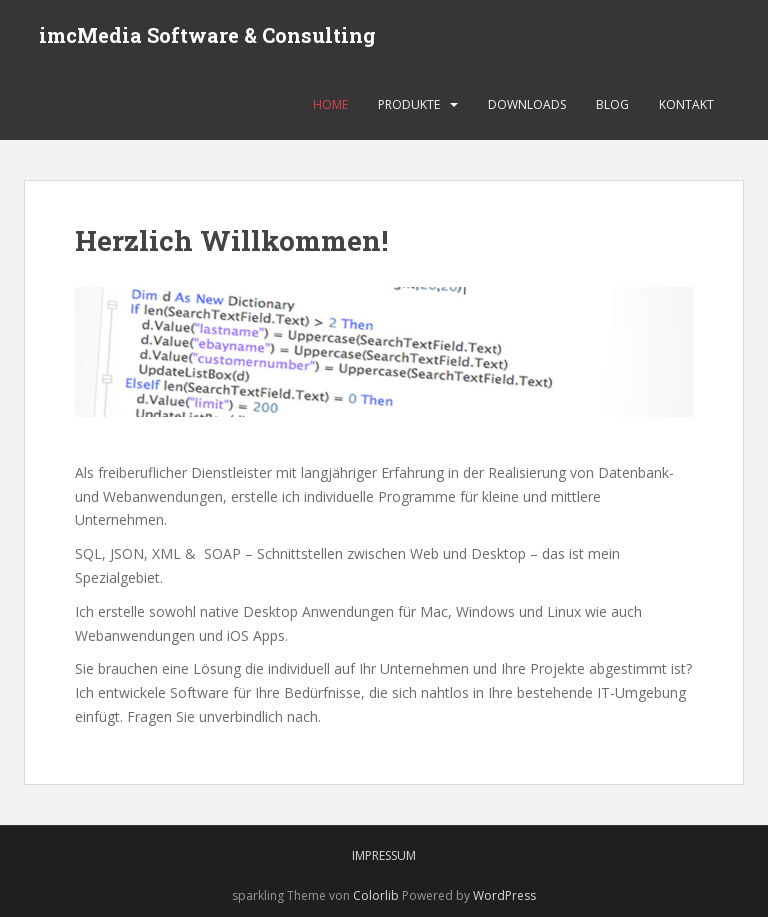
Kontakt (686, 104)
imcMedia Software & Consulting (207, 35)
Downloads (527, 104)
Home (330, 104)
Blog (612, 104)
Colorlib (376, 895)
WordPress (504, 895)
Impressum (384, 855)
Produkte (409, 104)
